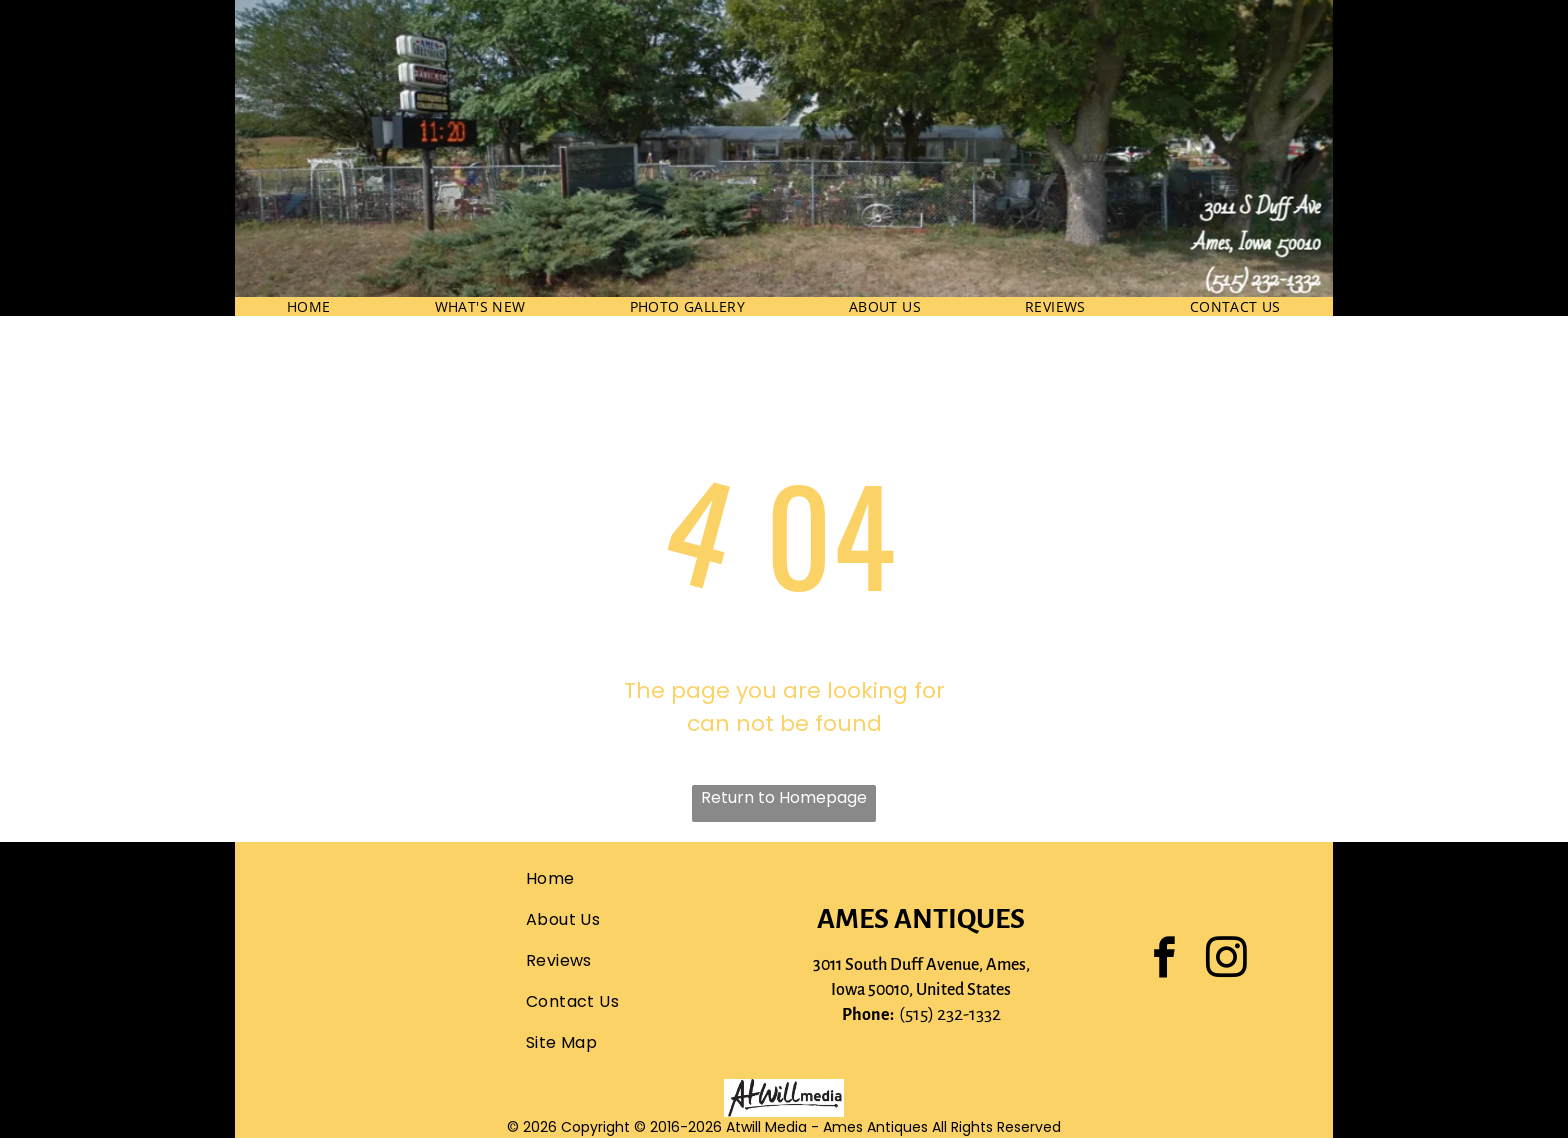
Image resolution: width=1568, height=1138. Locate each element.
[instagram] (1227, 960)
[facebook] (1165, 960)
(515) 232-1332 (950, 1014)
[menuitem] (309, 306)
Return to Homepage (784, 797)
